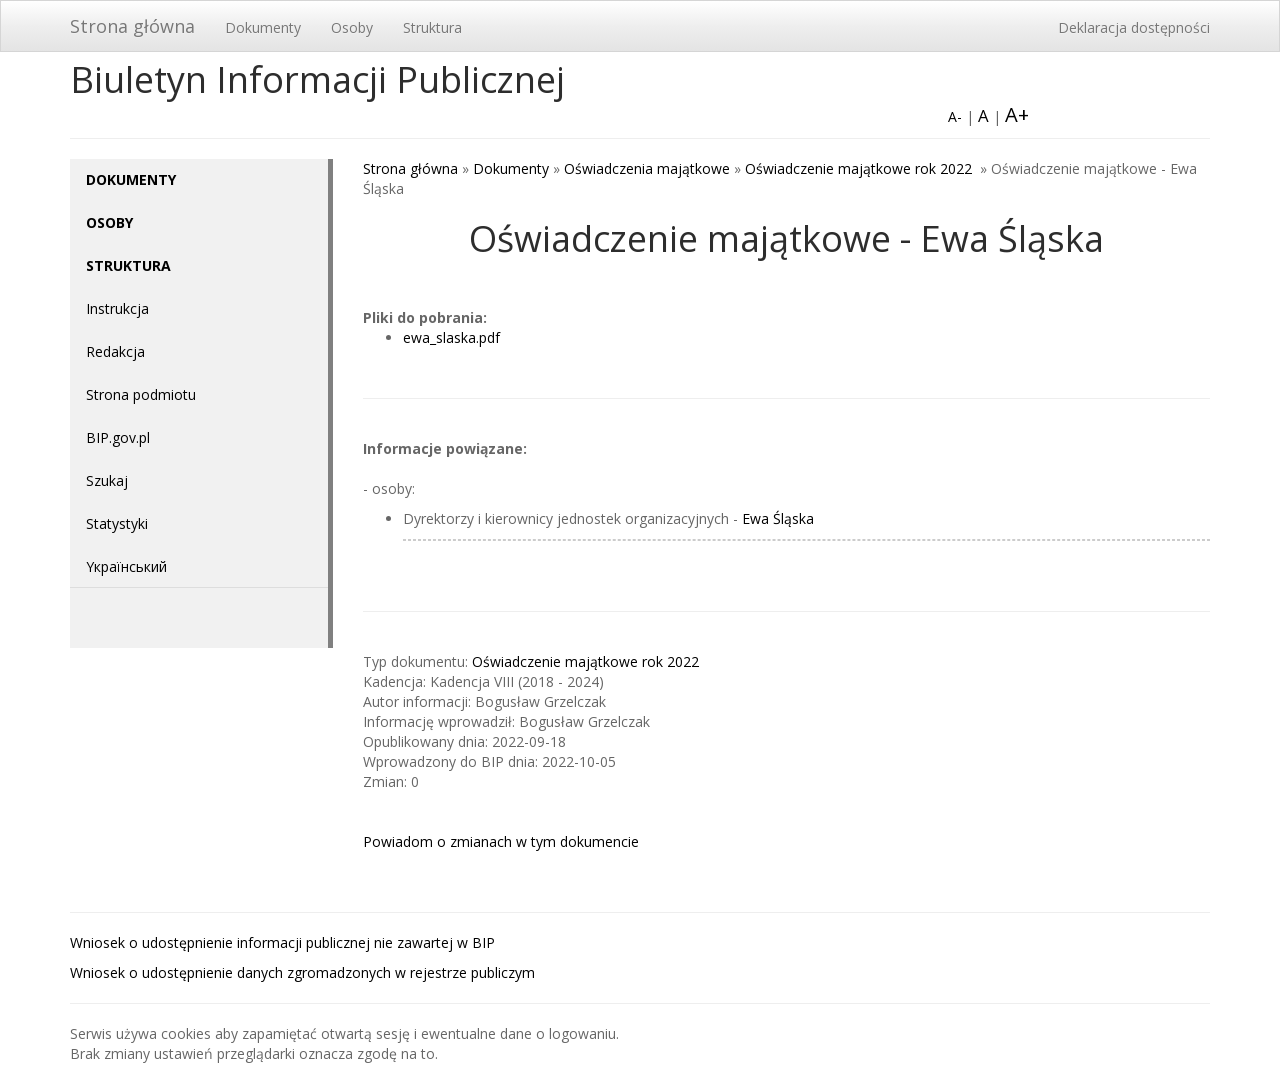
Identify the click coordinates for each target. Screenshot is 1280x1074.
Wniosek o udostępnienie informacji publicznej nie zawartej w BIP (282, 942)
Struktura (432, 27)
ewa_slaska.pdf (451, 337)
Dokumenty (263, 27)
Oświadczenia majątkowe (647, 168)
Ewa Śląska (778, 518)
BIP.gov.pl (118, 437)
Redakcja (115, 351)
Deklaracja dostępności (1134, 27)
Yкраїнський (126, 566)
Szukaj (107, 480)
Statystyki (117, 523)
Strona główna (132, 26)
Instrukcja (117, 308)
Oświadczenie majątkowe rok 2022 (860, 168)
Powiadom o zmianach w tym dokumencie (501, 841)
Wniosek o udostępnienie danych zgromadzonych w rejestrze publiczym (302, 972)
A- (955, 116)
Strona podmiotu (141, 394)
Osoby (352, 27)
